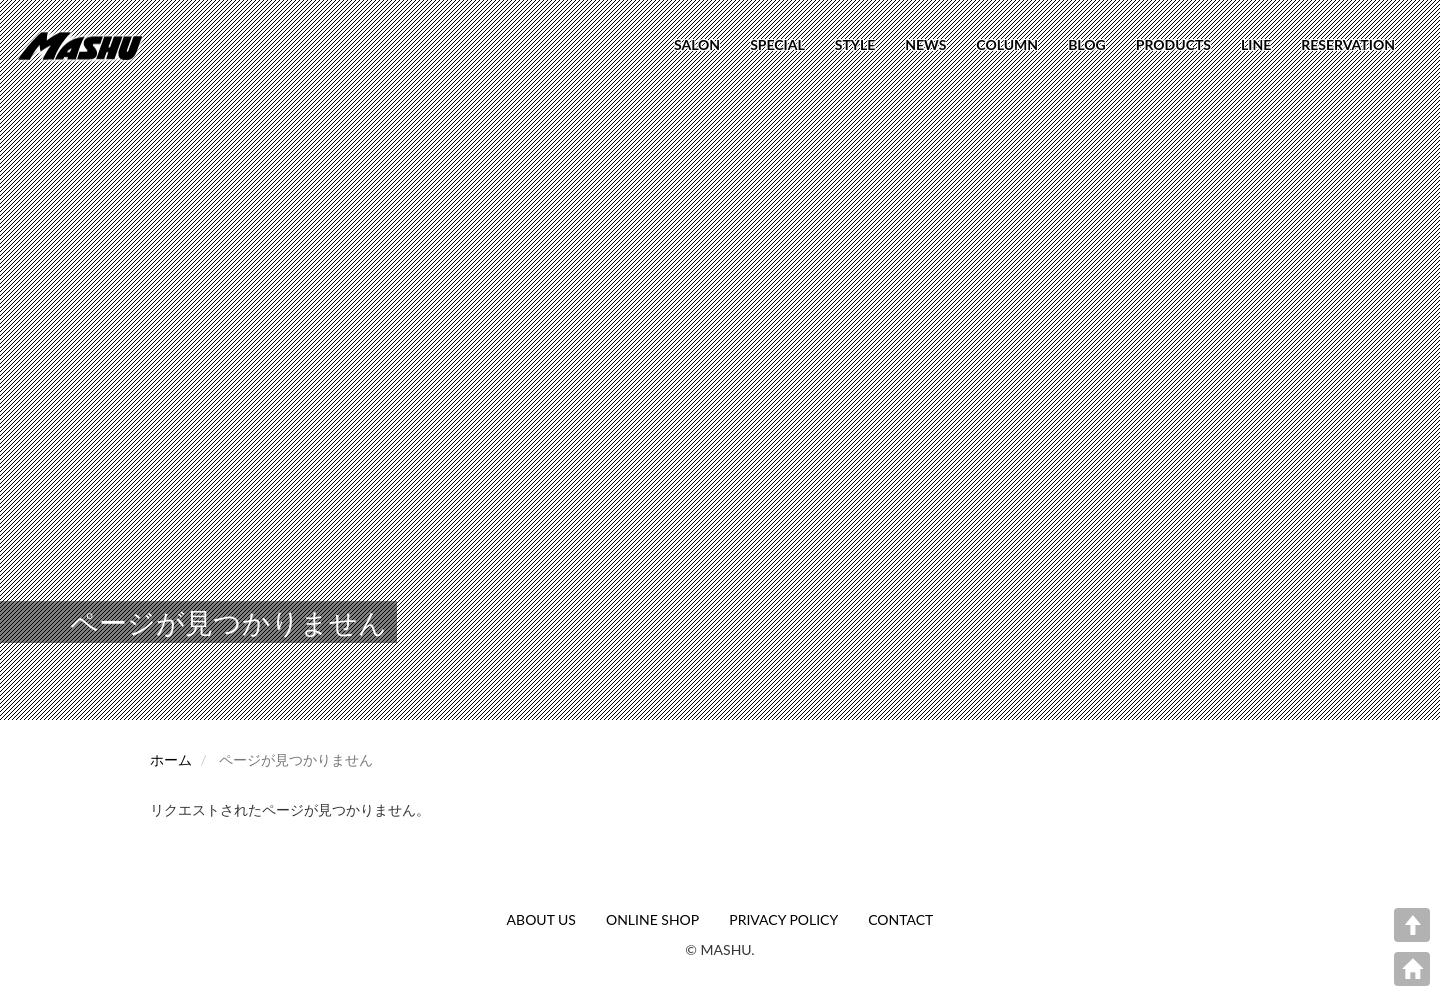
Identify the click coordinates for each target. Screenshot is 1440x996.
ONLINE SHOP (652, 919)
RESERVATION (1348, 44)
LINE (1256, 44)
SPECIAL (777, 44)
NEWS (925, 44)
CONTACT (900, 919)
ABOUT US (541, 919)
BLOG (1087, 44)
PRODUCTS (1173, 44)
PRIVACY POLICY (783, 919)
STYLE (855, 44)
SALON (697, 44)
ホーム (171, 759)
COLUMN (1007, 44)
